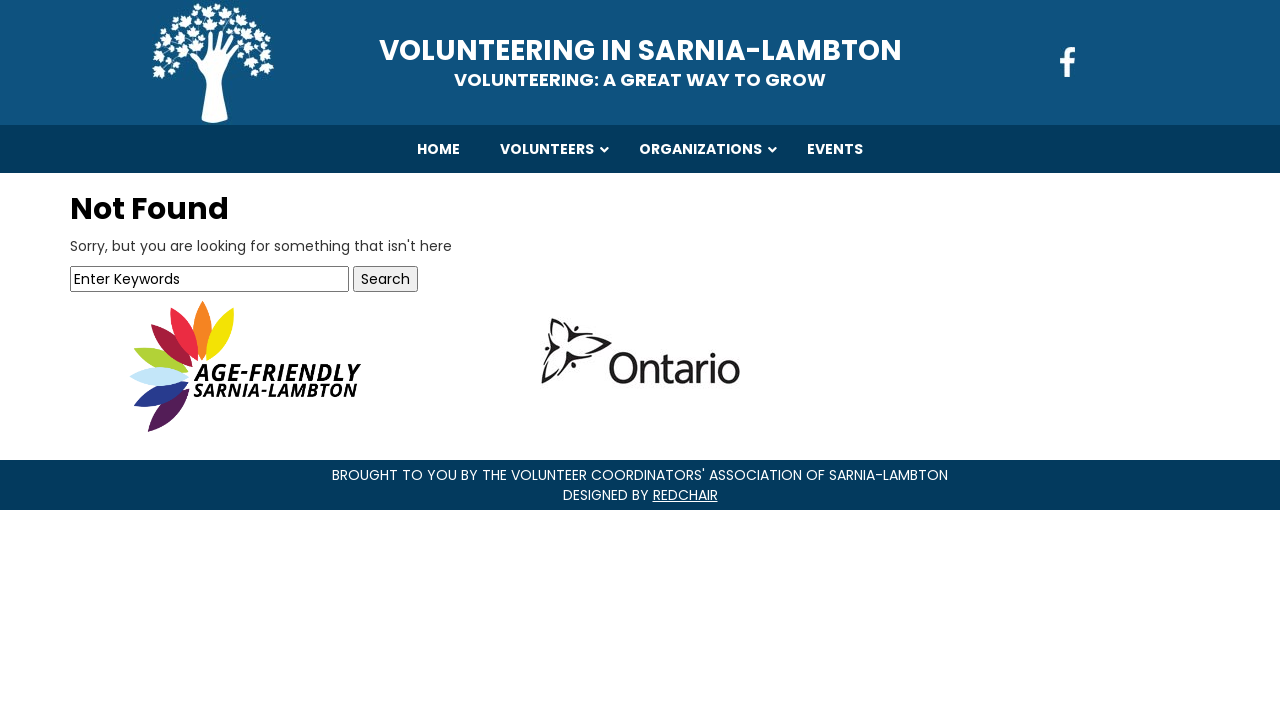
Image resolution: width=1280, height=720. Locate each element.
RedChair (685, 495)
